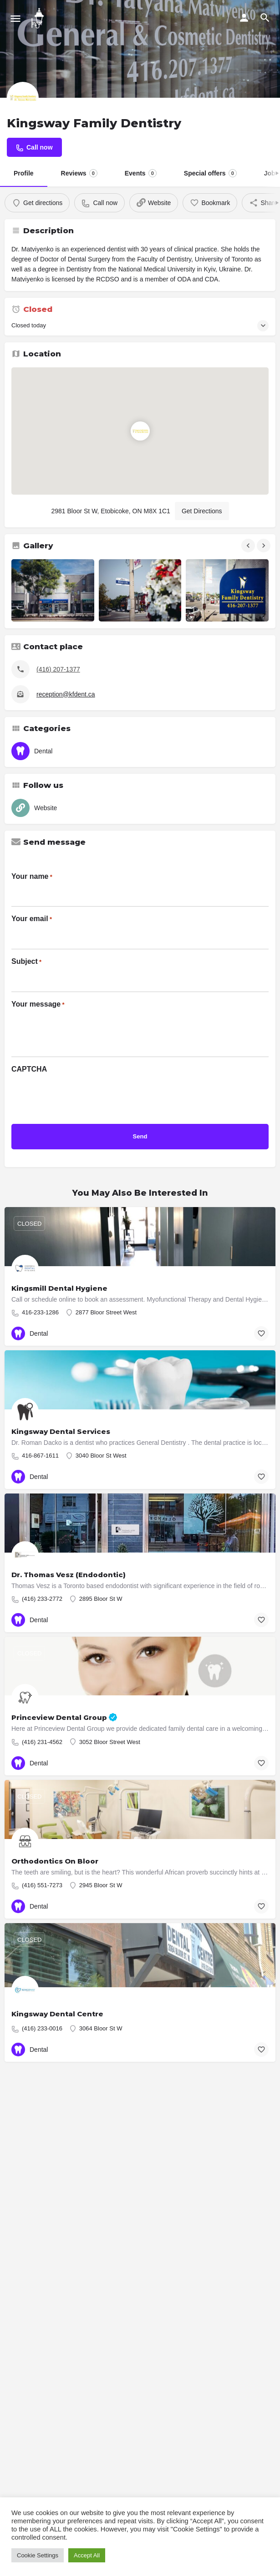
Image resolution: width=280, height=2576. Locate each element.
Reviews (79, 173)
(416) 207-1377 (58, 669)
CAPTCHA (29, 1069)
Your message (38, 1004)
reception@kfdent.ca (65, 694)
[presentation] (80, 1096)
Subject (26, 962)
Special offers (210, 173)
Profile (24, 173)
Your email (31, 919)
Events (141, 173)
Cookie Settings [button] (37, 2555)
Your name (31, 877)
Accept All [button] (87, 2555)
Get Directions (202, 511)
